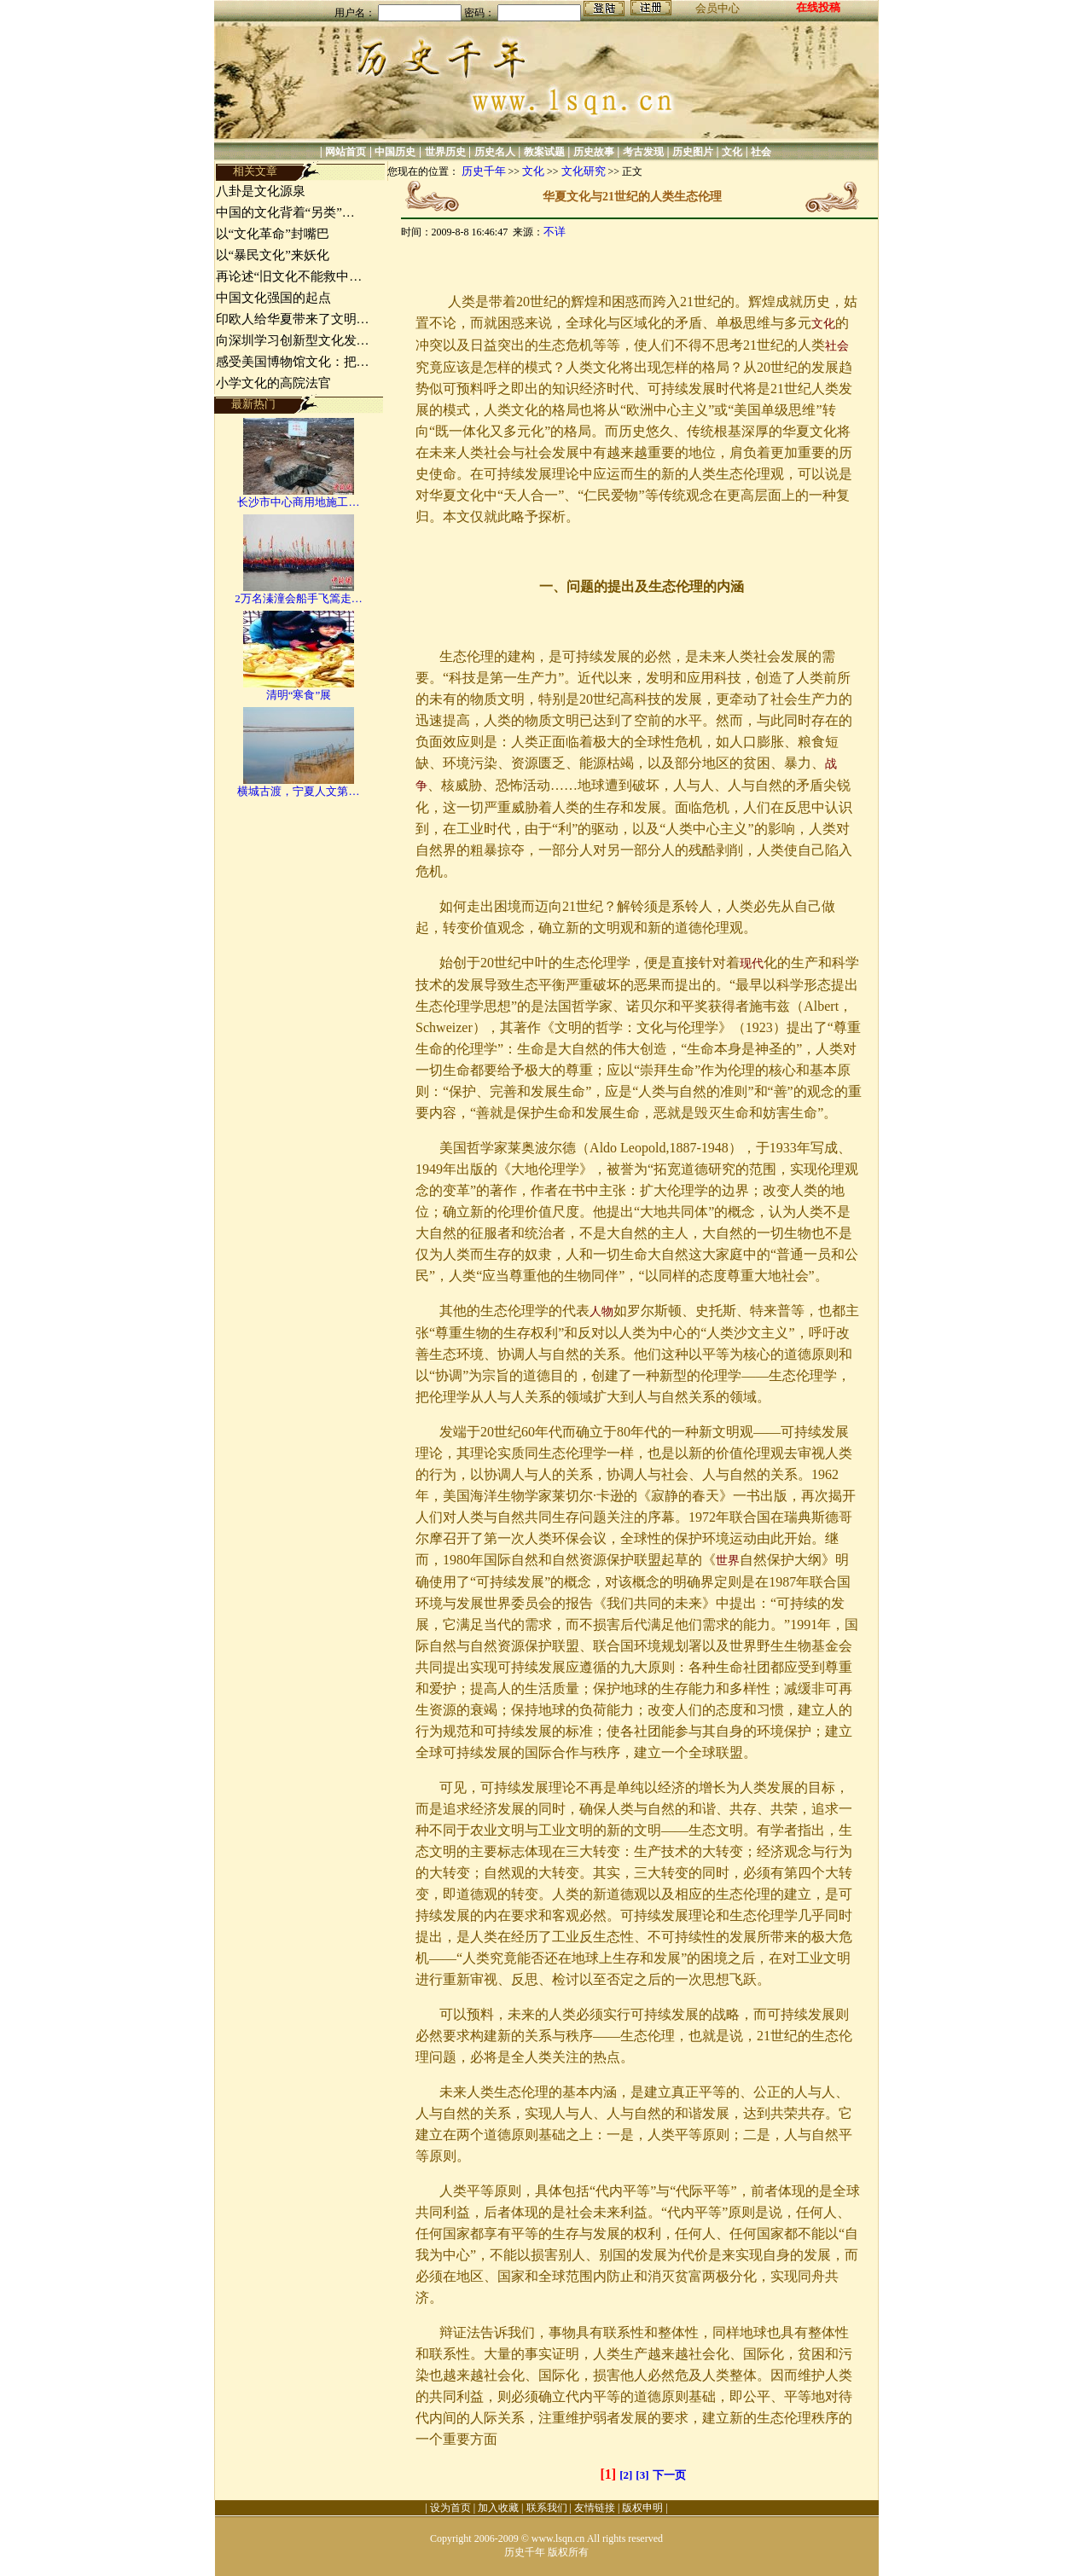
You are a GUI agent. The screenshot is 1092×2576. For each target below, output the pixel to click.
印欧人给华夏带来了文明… (292, 319)
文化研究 (583, 171)
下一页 (669, 2475)
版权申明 (642, 2508)
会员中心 (717, 8)
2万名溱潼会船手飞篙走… (299, 598)
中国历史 (395, 152)
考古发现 (643, 152)
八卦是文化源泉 (260, 191)
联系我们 (546, 2508)
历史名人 (494, 152)
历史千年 (484, 171)
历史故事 (593, 152)
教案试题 (544, 152)
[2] (625, 2475)
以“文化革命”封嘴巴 (272, 234)
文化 (732, 152)
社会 (761, 152)
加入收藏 (498, 2508)
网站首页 (345, 152)
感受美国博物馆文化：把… (292, 361)
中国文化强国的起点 (273, 298)
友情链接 (594, 2508)
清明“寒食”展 (299, 694)
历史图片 (692, 152)
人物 (601, 1311)
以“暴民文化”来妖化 (272, 255)
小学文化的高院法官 (273, 383)
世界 (728, 1560)
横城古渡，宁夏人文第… (298, 791)
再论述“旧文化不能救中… (289, 276)
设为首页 (450, 2508)
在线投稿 (818, 7)
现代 (752, 963)
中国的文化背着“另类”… (285, 212)
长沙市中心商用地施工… (298, 502)
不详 (554, 231)
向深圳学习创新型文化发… (292, 340)
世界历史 (445, 152)
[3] (642, 2475)
